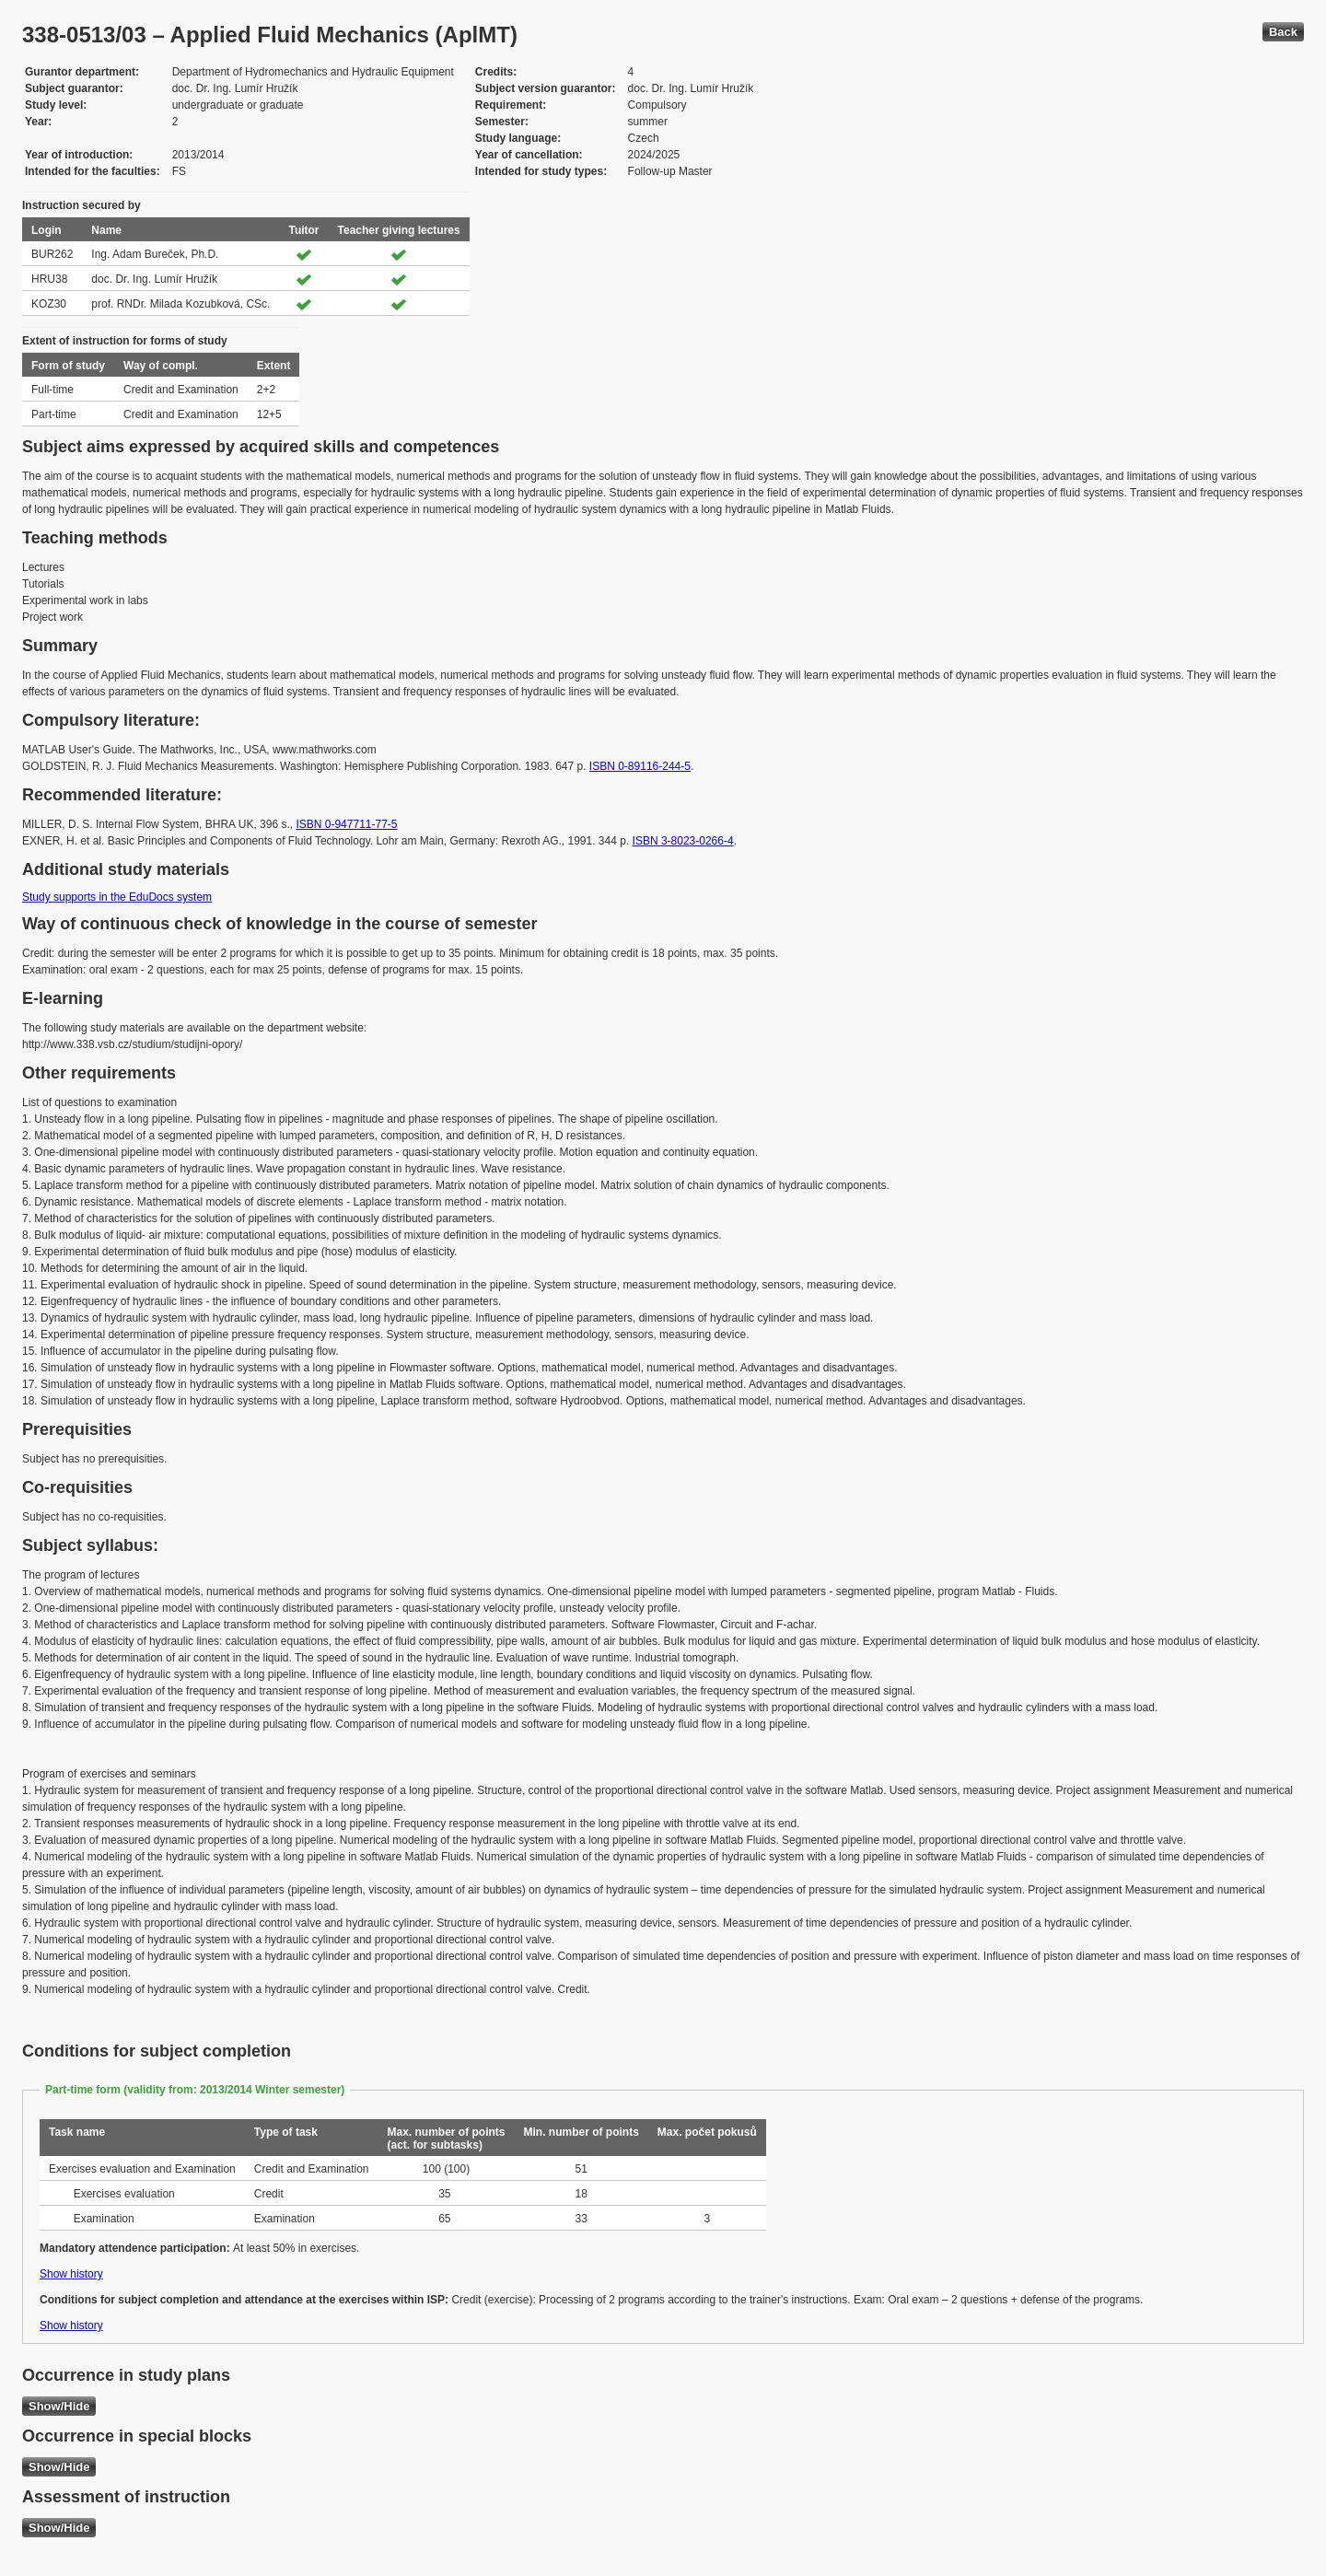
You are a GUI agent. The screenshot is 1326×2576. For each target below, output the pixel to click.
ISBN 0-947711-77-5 (346, 824)
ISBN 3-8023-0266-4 (683, 840)
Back (1283, 32)
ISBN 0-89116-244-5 (640, 766)
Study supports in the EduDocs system (117, 897)
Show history (71, 2273)
